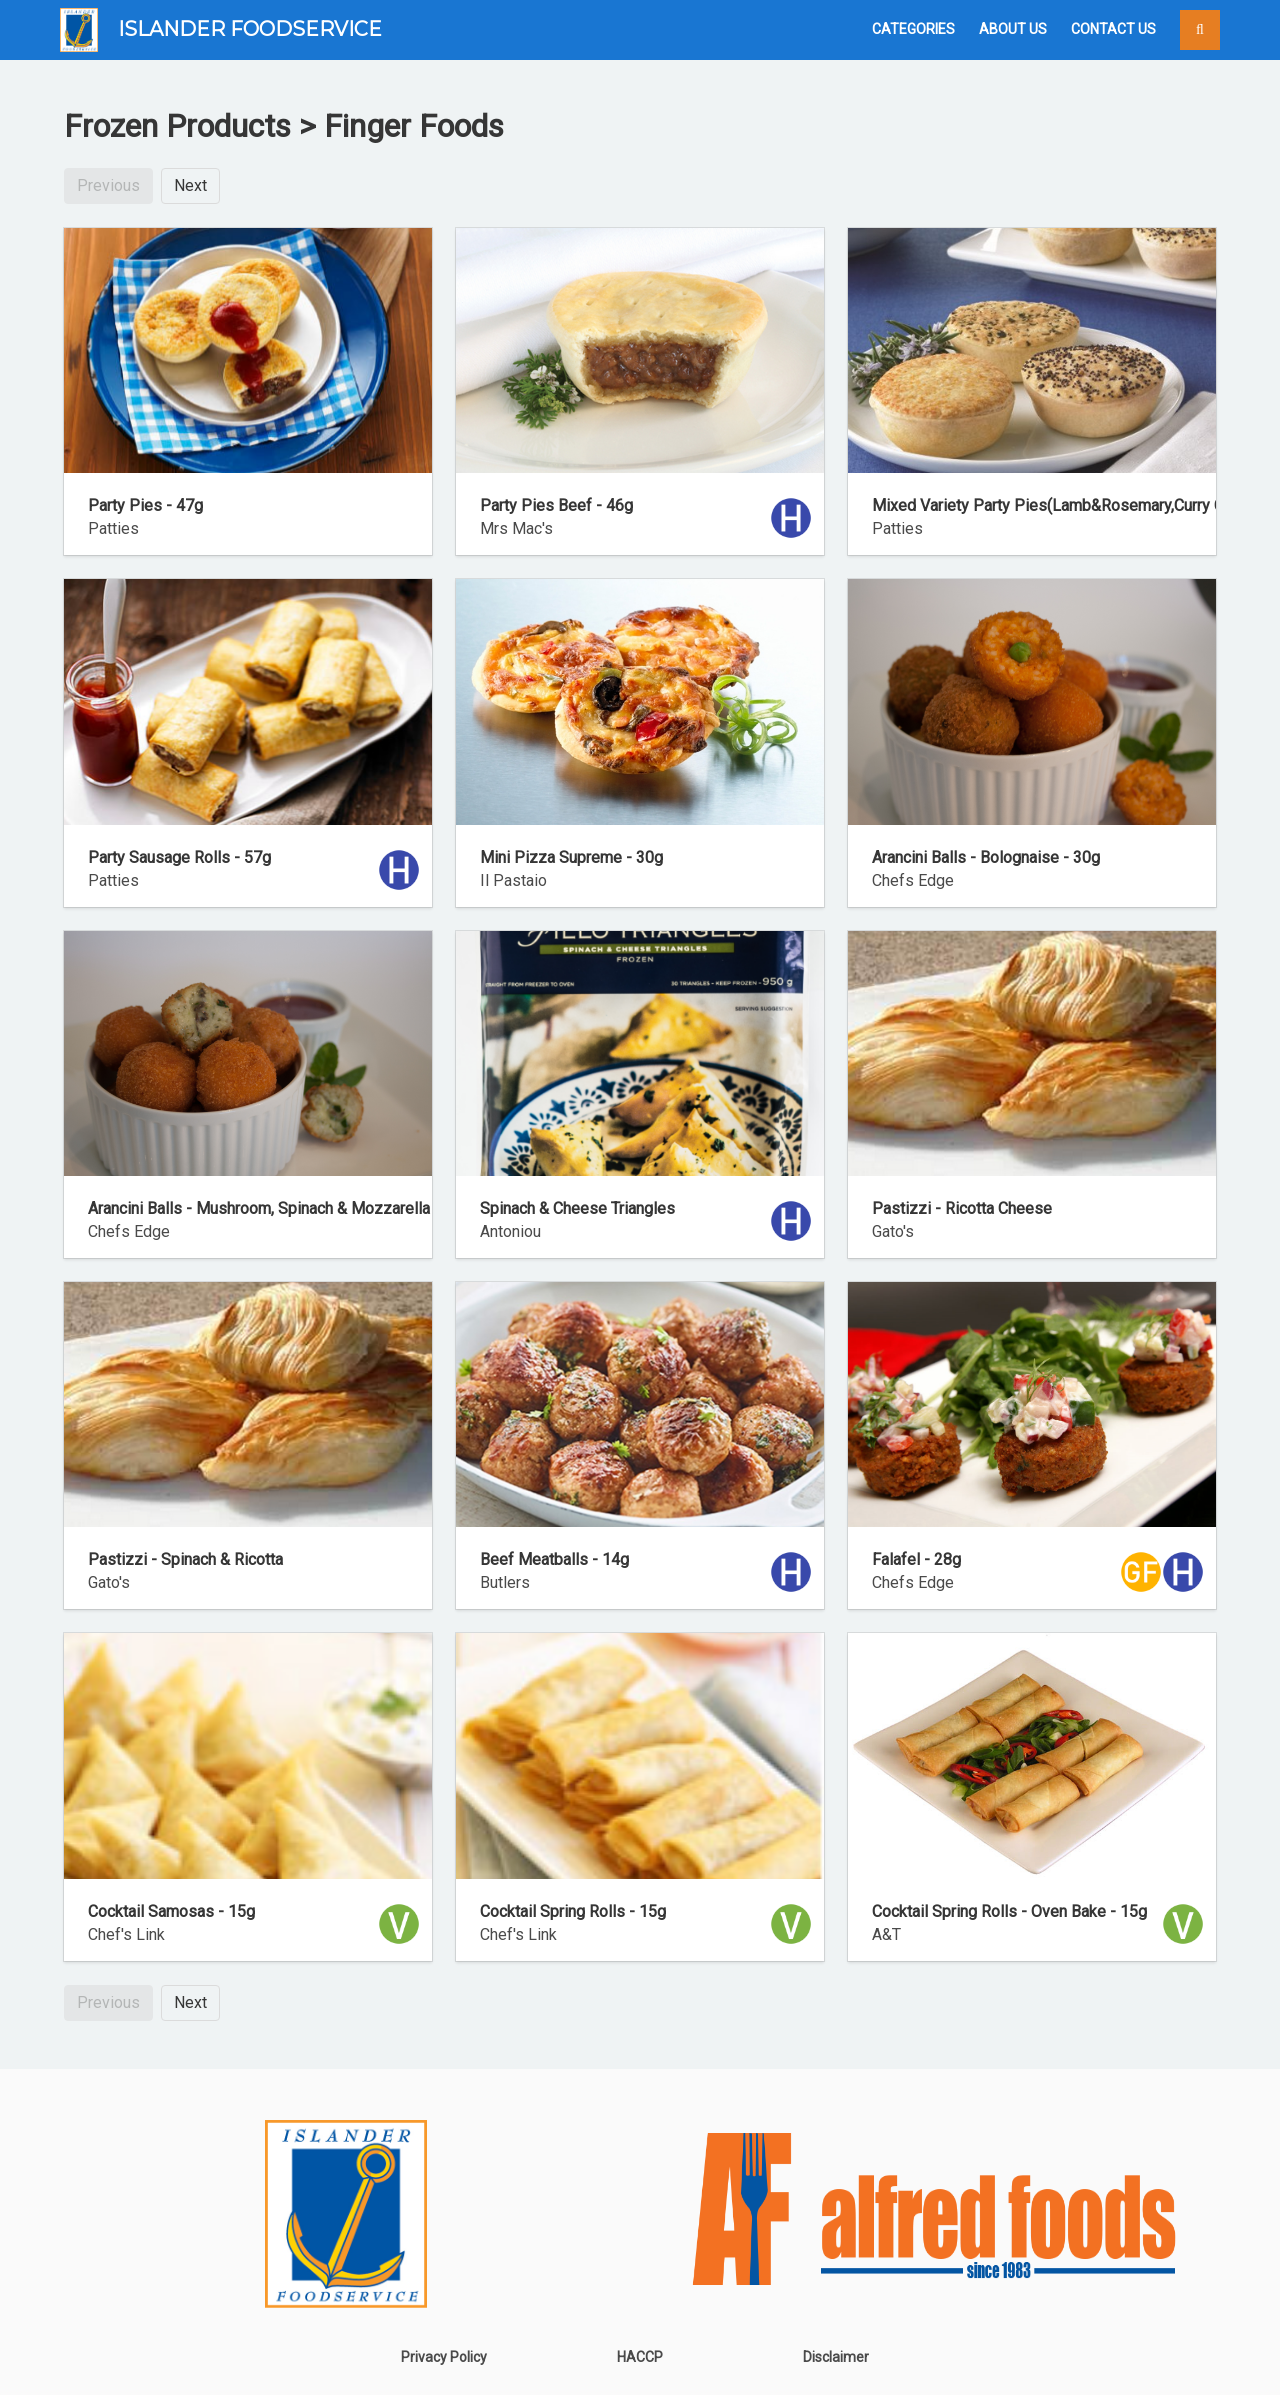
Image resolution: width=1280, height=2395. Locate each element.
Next (190, 185)
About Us (1013, 29)
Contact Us (1113, 29)
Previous (108, 185)
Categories (913, 29)
